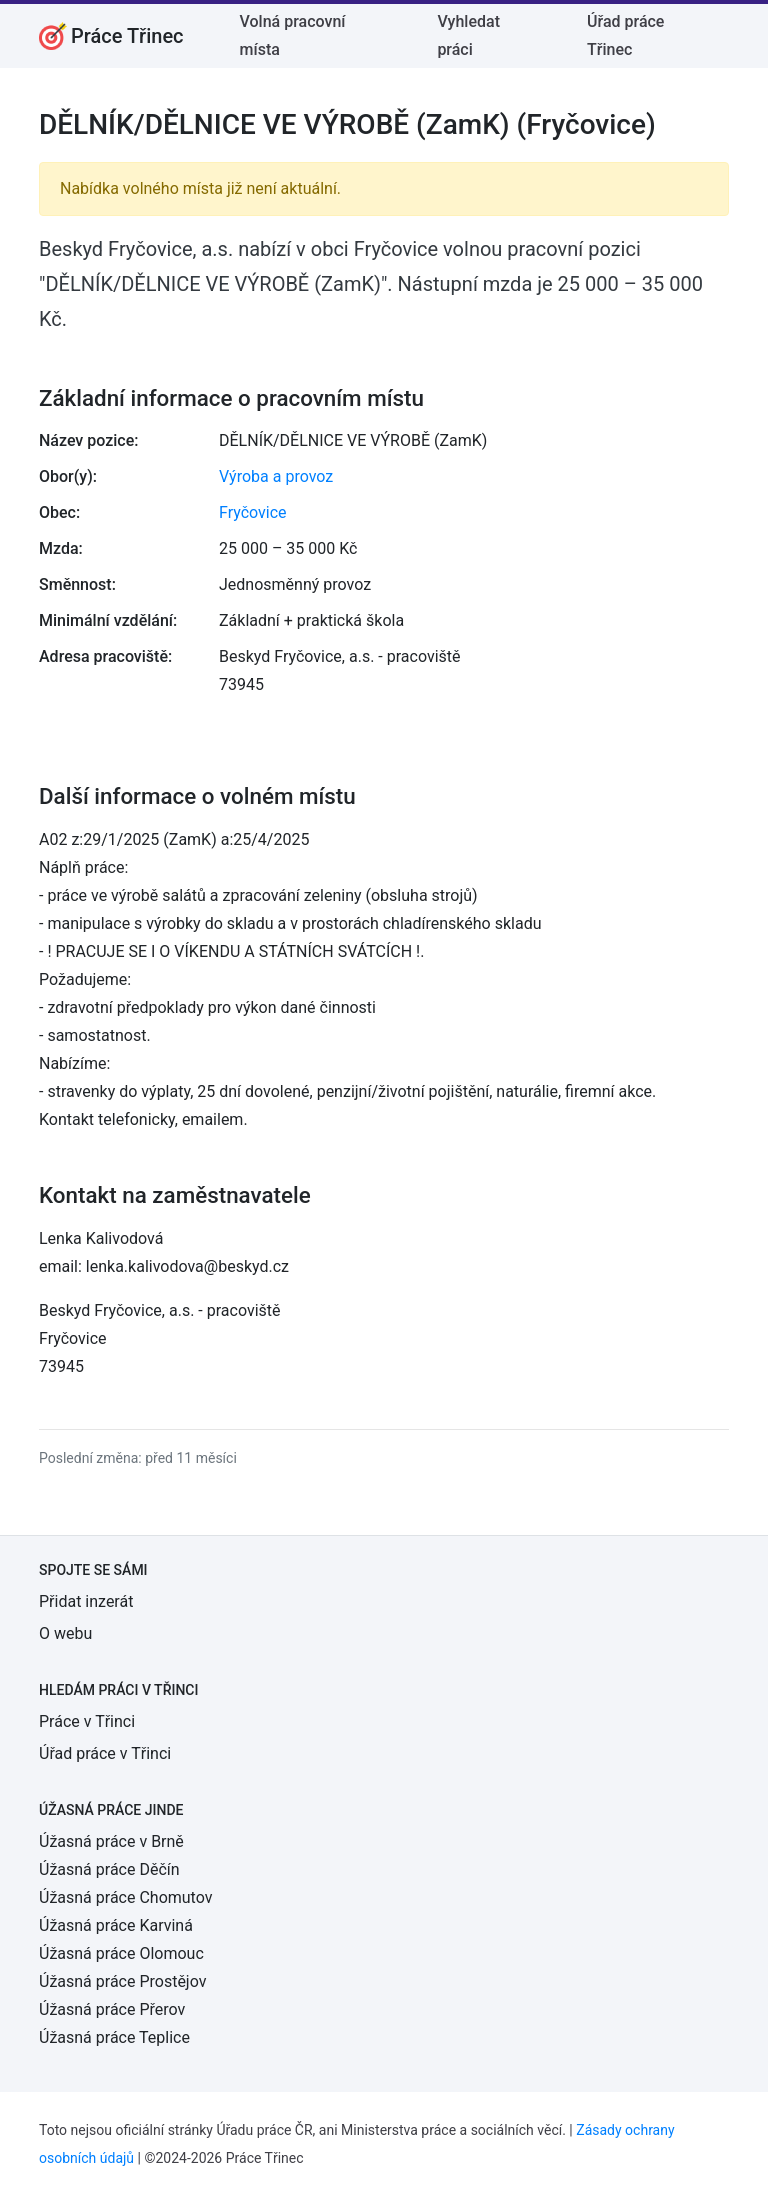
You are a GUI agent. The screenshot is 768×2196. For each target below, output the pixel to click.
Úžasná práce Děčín (109, 1869)
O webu (65, 1633)
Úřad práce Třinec (625, 35)
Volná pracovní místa (293, 35)
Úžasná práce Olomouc (121, 1953)
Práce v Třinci (87, 1721)
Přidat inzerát (86, 1601)
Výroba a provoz (276, 476)
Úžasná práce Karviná (116, 1925)
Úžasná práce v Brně (111, 1841)
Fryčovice (253, 512)
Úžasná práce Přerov (112, 2009)
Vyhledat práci (468, 35)
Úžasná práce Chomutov (125, 1897)
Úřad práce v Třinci (105, 1753)
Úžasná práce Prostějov (122, 1981)
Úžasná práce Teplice (114, 2037)
